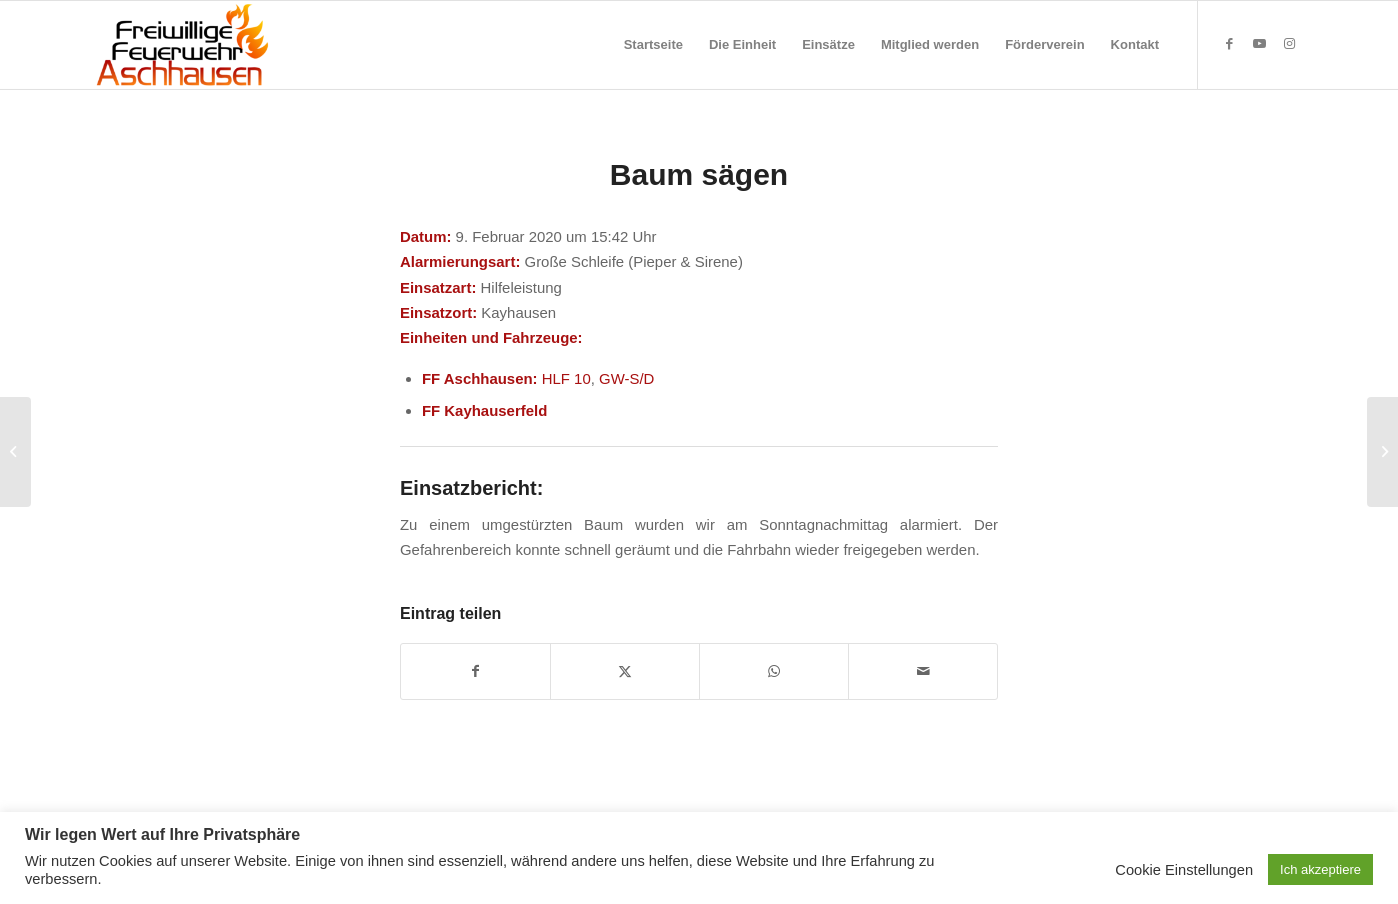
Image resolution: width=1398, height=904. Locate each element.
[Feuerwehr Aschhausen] (183, 45)
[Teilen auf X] (625, 671)
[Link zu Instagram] (1289, 44)
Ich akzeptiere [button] (1320, 869)
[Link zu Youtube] (1259, 44)
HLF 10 (566, 378)
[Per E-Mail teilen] (923, 671)
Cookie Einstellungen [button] (1184, 870)
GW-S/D (626, 378)
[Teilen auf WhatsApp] (774, 671)
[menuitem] (653, 45)
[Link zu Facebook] (1229, 44)
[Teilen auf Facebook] (475, 671)
